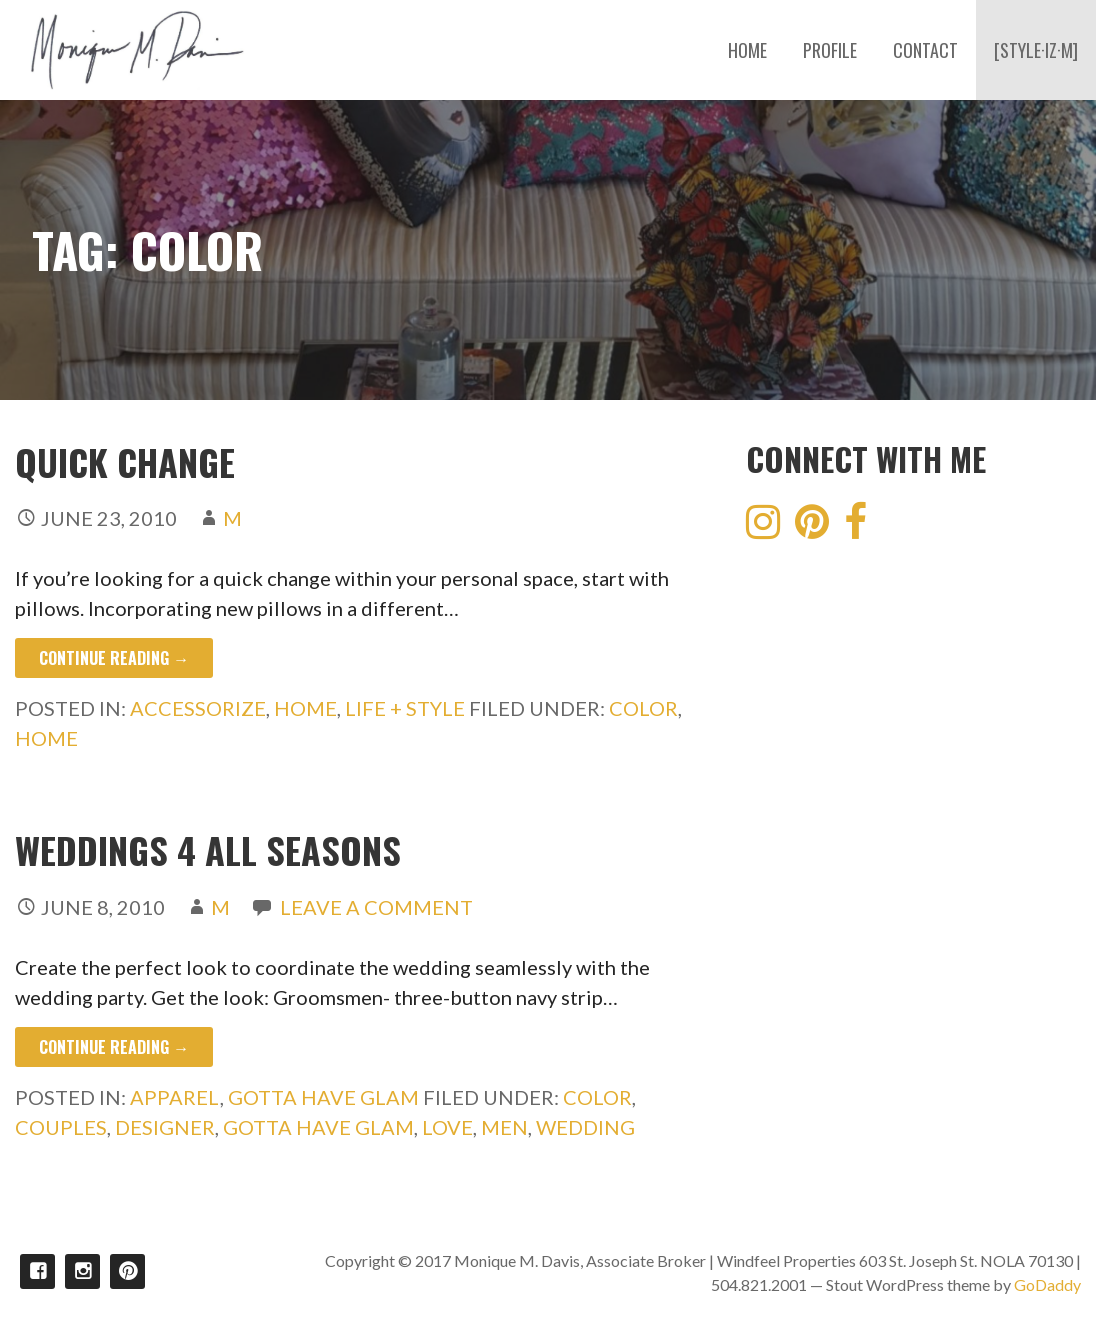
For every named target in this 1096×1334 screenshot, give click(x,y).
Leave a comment (376, 907)
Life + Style (405, 708)
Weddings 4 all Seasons (208, 849)
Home (305, 708)
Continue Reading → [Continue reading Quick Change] (114, 658)
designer (165, 1127)
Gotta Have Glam (323, 1097)
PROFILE (830, 50)
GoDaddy (1047, 1284)
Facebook (37, 1271)
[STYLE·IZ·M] (1036, 50)
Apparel (175, 1097)
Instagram (82, 1271)
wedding (585, 1127)
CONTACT (925, 50)
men (504, 1127)
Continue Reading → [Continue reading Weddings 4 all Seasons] (114, 1047)
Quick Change (125, 461)
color (643, 708)
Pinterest (127, 1271)
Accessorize (198, 708)
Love (447, 1127)
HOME (747, 50)
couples (61, 1127)
